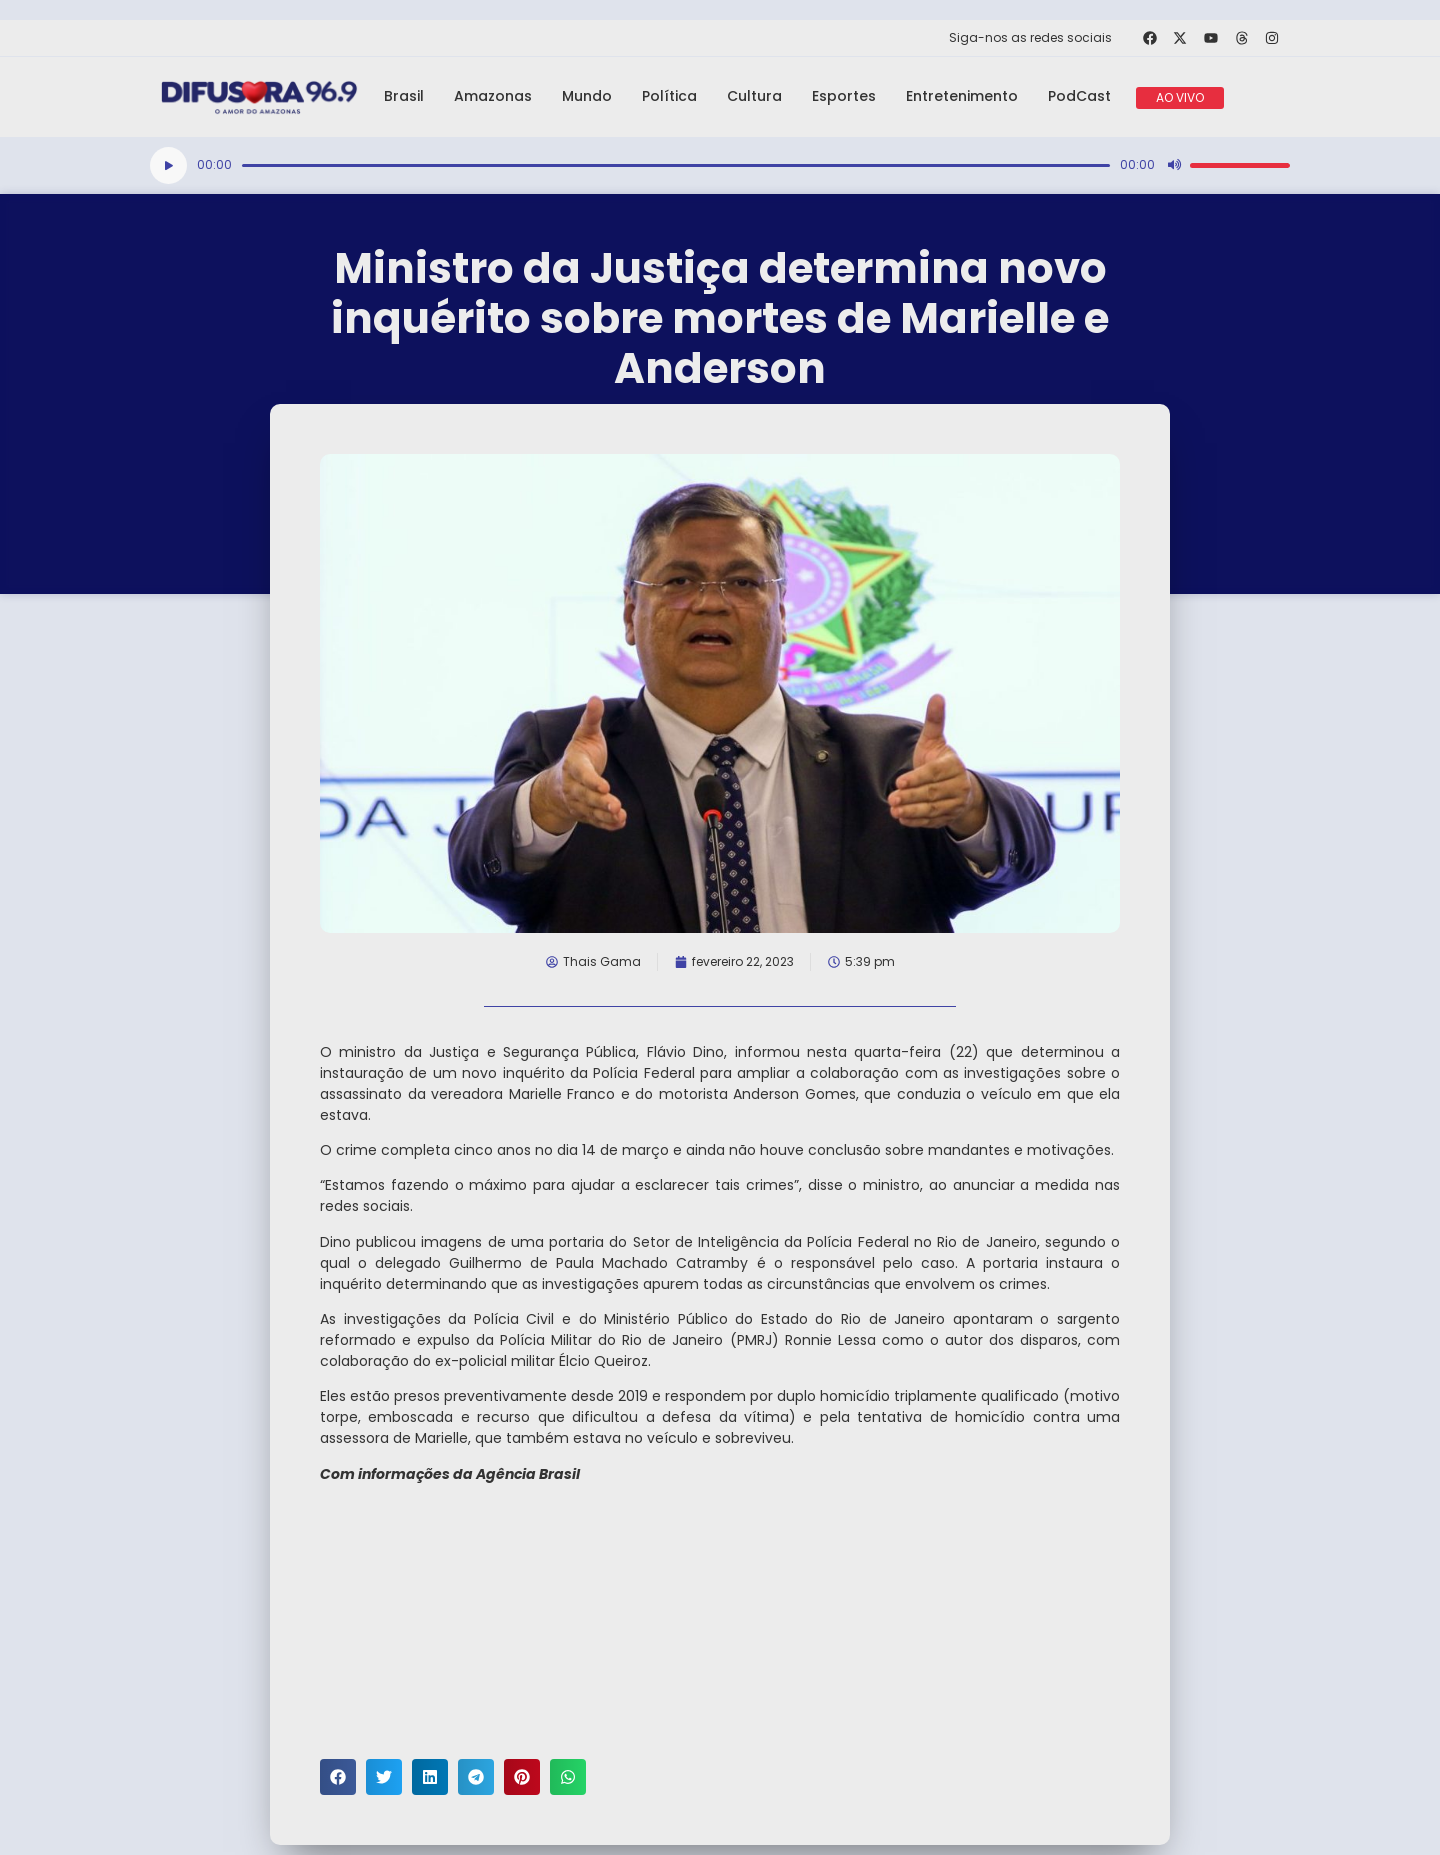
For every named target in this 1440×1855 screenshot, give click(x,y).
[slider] (676, 165)
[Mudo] (1174, 165)
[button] (338, 1777)
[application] (720, 165)
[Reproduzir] (168, 165)
